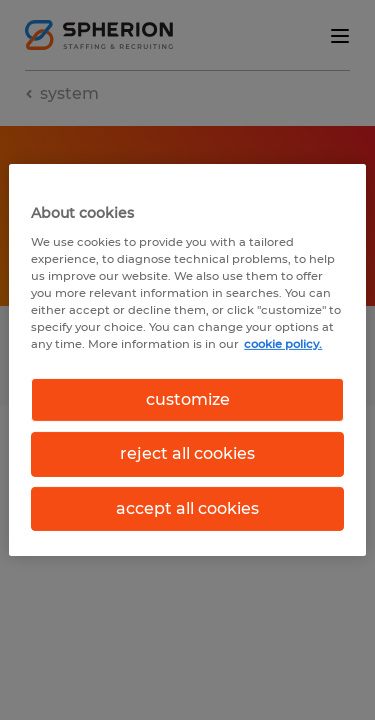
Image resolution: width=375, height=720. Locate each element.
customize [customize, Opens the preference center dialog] (188, 399)
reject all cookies (187, 453)
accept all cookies (187, 508)
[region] (187, 360)
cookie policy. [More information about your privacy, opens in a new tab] (283, 344)
